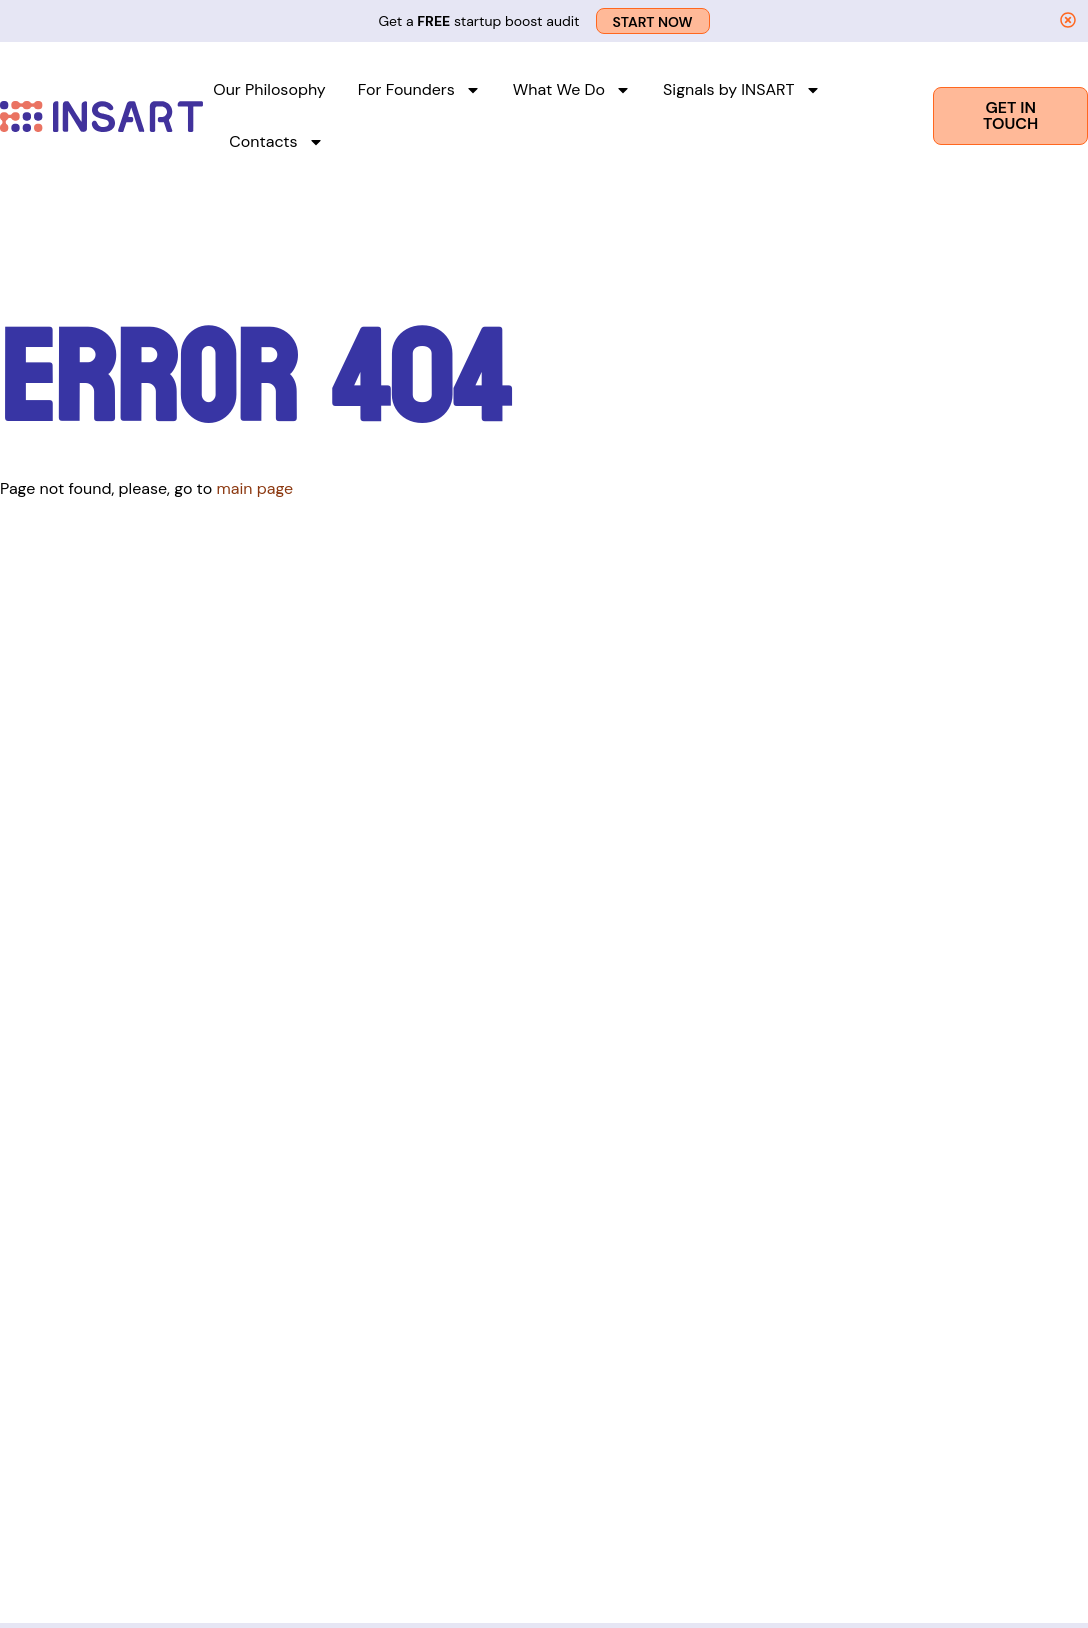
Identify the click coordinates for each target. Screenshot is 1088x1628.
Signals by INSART (742, 90)
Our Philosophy (269, 89)
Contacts (276, 142)
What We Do (572, 90)
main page (254, 488)
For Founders (419, 90)
